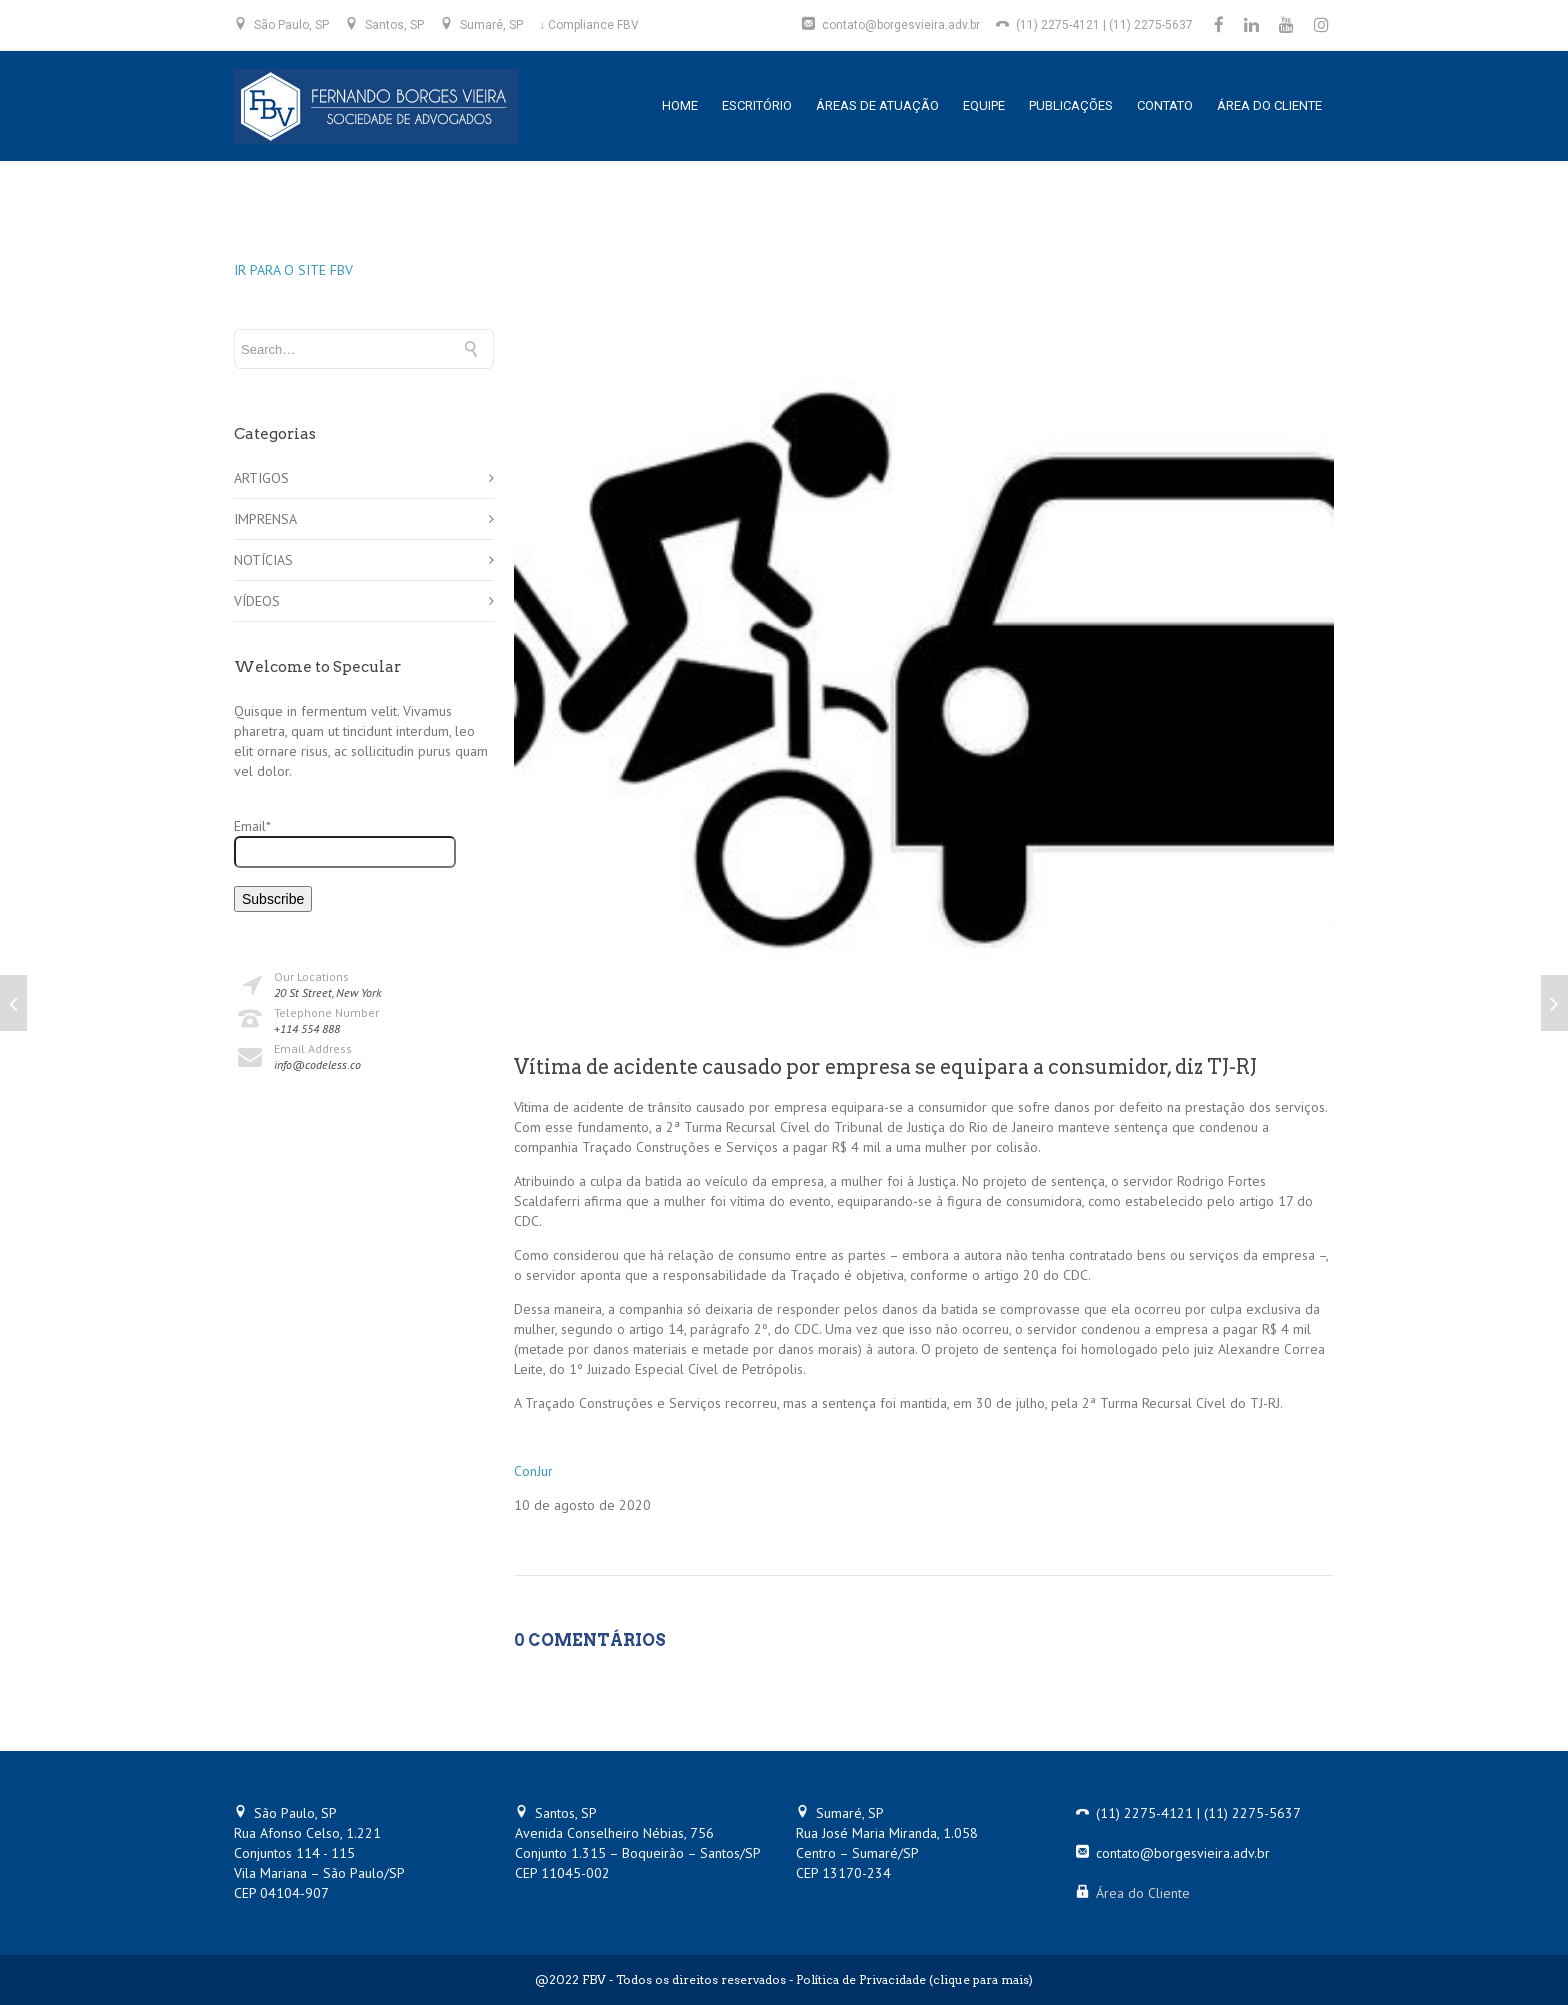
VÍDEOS (257, 601)
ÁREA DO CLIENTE (1269, 105)
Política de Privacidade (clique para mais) (914, 1979)
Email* (345, 842)
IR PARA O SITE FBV (293, 270)
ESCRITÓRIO (757, 105)
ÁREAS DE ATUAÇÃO (877, 105)
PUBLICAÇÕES (1071, 105)
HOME (680, 105)
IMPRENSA (265, 519)
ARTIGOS (261, 478)
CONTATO (1165, 105)
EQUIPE (984, 105)
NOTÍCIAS (263, 560)
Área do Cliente (1143, 1893)
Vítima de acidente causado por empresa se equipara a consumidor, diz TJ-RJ (885, 1067)
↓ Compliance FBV (589, 25)
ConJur (533, 1471)
